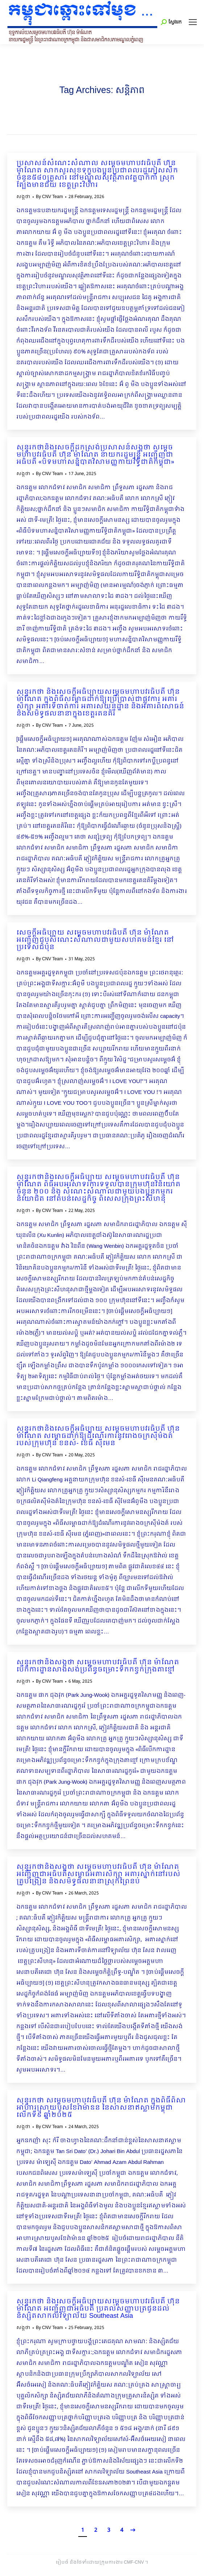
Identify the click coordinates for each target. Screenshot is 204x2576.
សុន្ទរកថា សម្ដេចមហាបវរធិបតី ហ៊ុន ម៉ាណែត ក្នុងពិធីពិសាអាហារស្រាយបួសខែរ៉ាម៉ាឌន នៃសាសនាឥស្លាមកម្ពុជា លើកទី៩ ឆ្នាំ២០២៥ (101, 2108)
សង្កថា (23, 197)
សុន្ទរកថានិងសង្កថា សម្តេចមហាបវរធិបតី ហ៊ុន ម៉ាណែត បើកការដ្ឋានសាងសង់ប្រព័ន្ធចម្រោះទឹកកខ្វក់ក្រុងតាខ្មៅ (97, 1666)
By (49, 197)
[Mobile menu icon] (193, 22)
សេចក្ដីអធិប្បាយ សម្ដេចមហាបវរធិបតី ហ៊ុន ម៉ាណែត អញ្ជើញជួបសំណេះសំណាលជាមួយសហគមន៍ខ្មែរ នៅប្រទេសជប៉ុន (95, 940)
